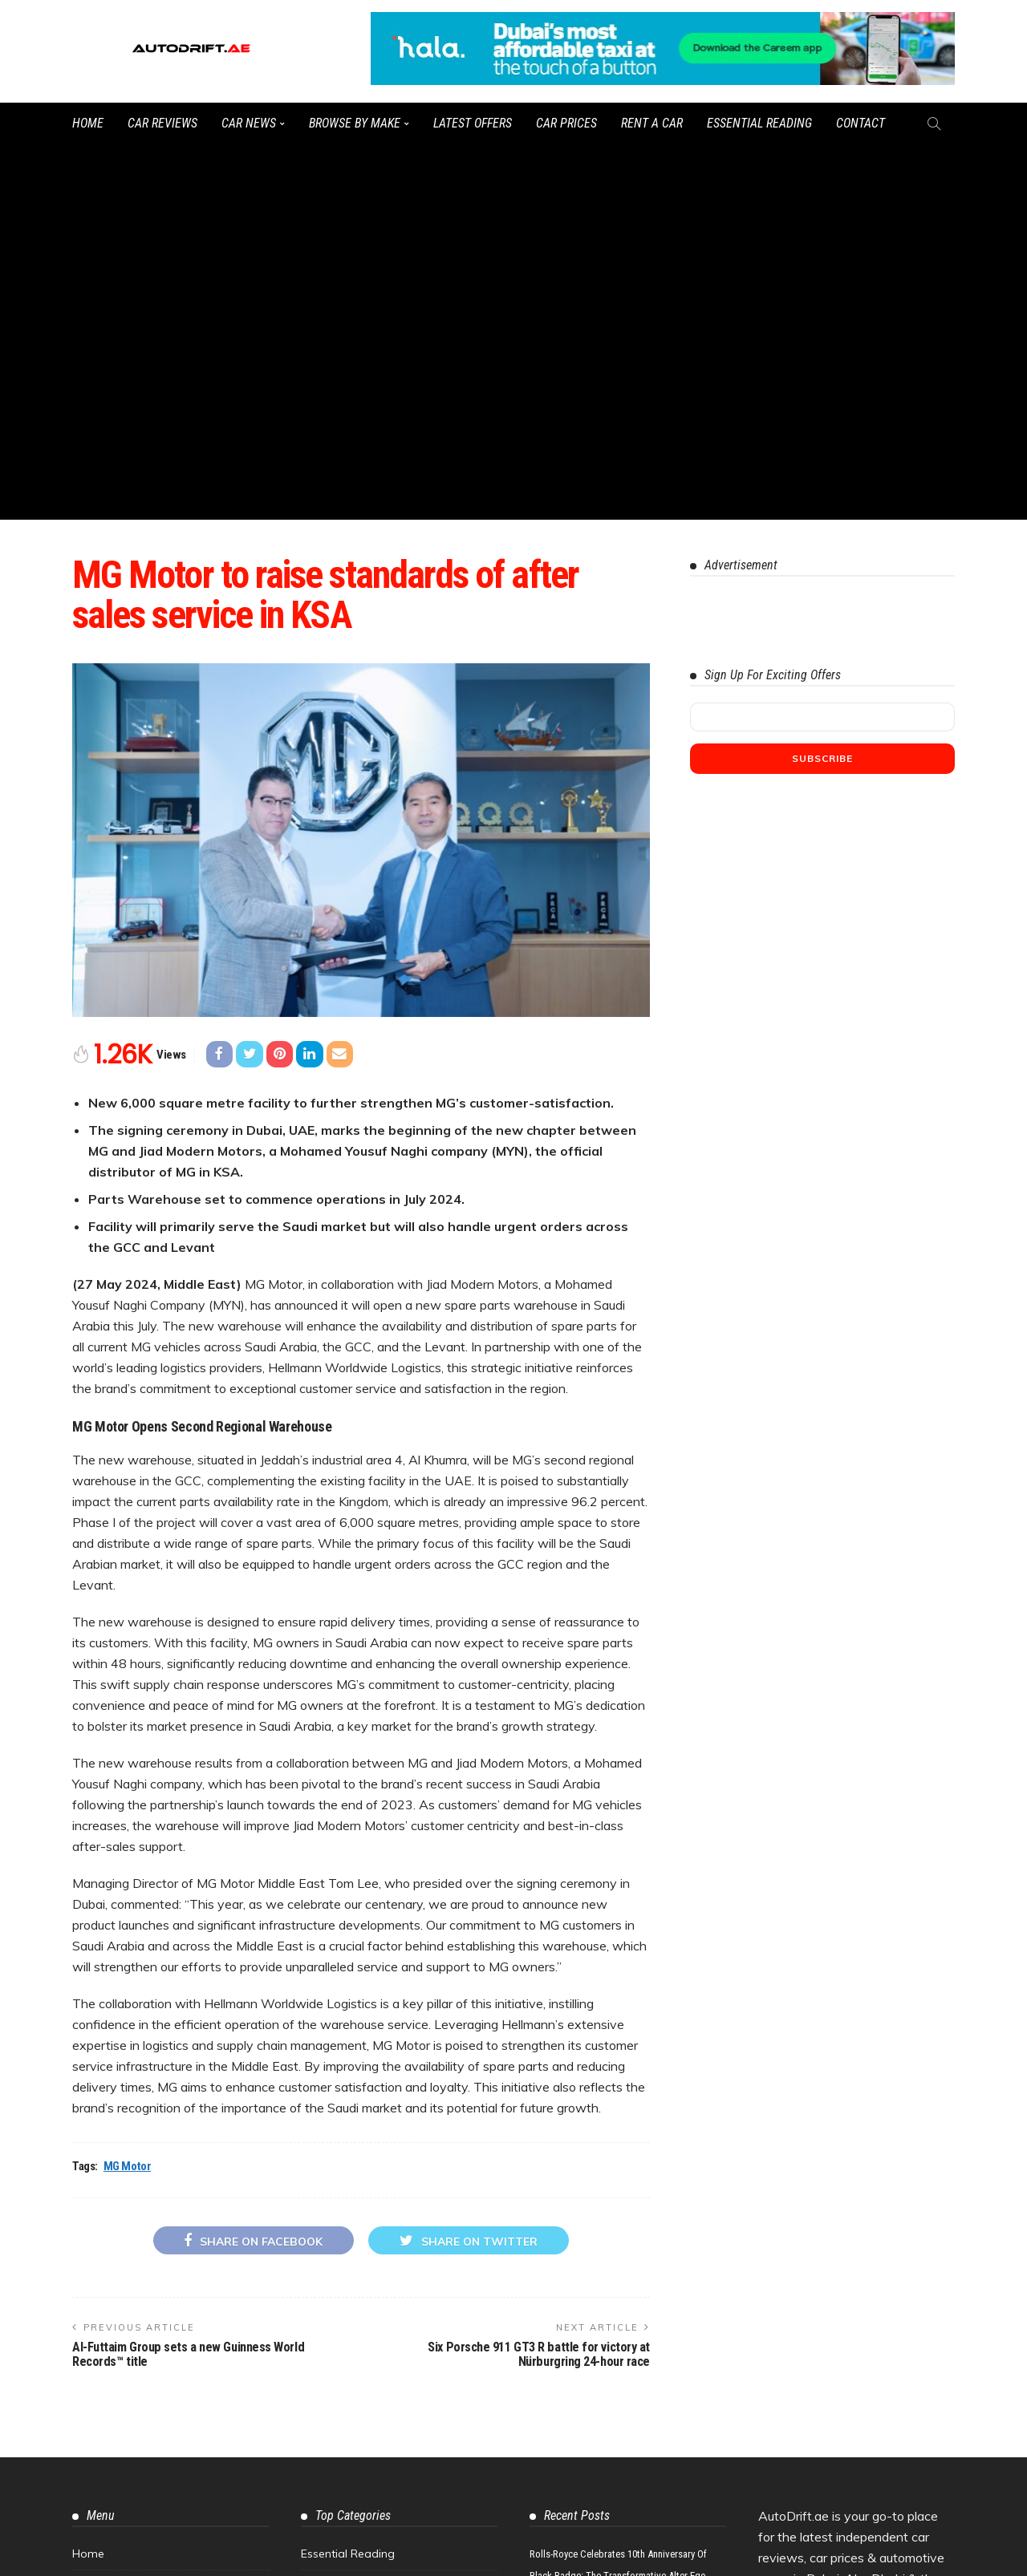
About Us (96, 2211)
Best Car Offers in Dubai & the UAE (395, 2310)
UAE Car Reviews (346, 2277)
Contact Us (102, 2244)
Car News (248, 123)
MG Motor (127, 1791)
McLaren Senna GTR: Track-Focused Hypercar (624, 2365)
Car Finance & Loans (356, 2342)
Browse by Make (354, 123)
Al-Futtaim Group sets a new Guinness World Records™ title (188, 1979)
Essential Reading (759, 123)
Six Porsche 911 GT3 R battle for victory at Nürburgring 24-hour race (539, 1979)
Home (88, 123)
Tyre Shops (102, 2342)
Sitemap (94, 2277)
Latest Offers (472, 123)
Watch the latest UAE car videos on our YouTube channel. (594, 2556)
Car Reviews (162, 123)
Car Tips (323, 2244)
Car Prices (566, 123)
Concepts (326, 2375)
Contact (860, 123)
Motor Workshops (120, 2310)
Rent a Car (652, 123)
